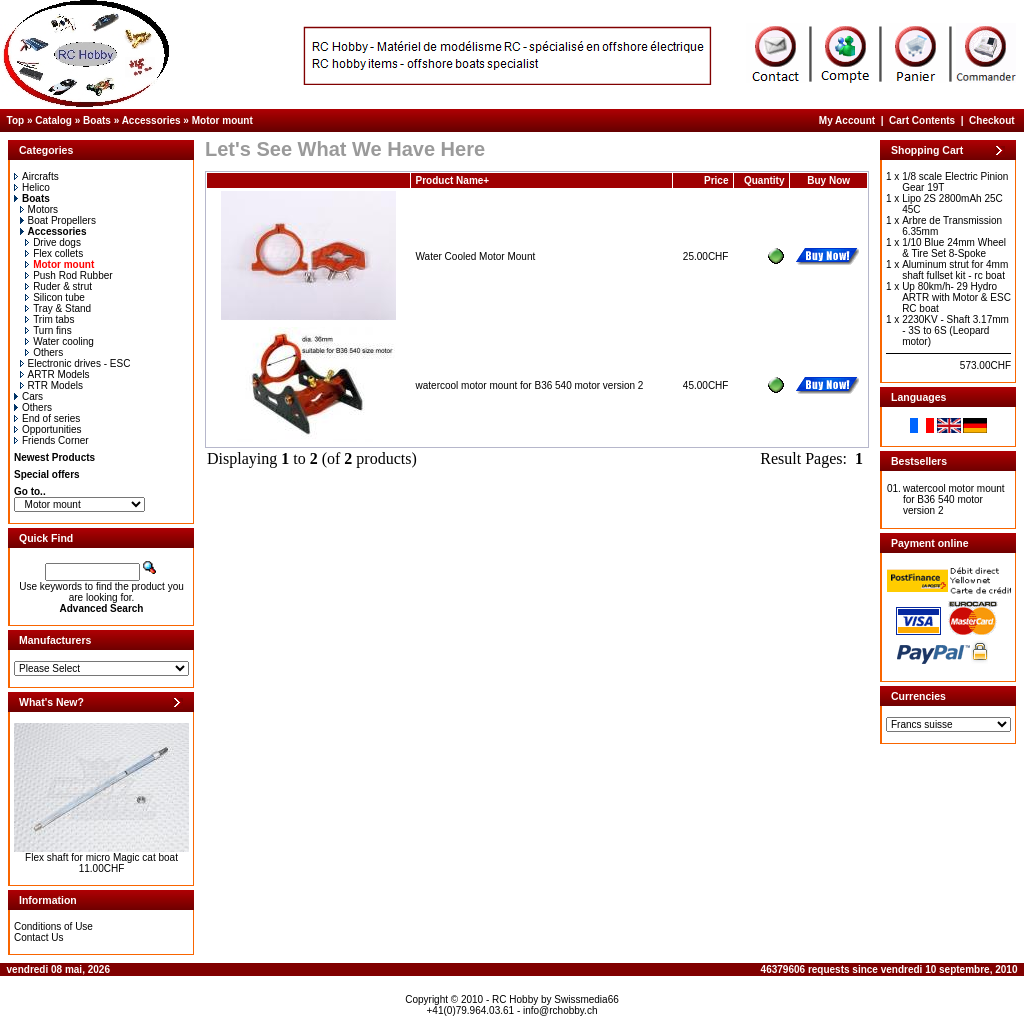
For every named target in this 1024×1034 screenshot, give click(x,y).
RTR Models (51, 385)
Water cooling (59, 341)
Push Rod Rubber (69, 275)
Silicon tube (55, 297)
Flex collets (54, 253)
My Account (847, 120)
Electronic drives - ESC (75, 363)
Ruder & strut (58, 286)
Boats (97, 120)
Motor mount (222, 120)
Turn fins (48, 330)
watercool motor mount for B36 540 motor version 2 (530, 385)
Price (716, 180)
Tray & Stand (58, 308)
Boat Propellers (58, 220)
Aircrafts (36, 176)
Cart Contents (922, 120)
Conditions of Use (53, 926)
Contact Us (38, 937)
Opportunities (47, 429)
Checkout (992, 120)
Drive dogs (53, 242)
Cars (28, 396)
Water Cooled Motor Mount (476, 256)
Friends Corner (51, 440)
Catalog (53, 120)
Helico (32, 187)
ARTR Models (55, 374)
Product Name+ (453, 180)
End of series (47, 418)
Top (16, 120)
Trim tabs (49, 319)
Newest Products (54, 457)
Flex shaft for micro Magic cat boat (101, 857)
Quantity (764, 180)
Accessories (151, 120)
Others (44, 352)
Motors (39, 209)
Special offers (47, 474)
